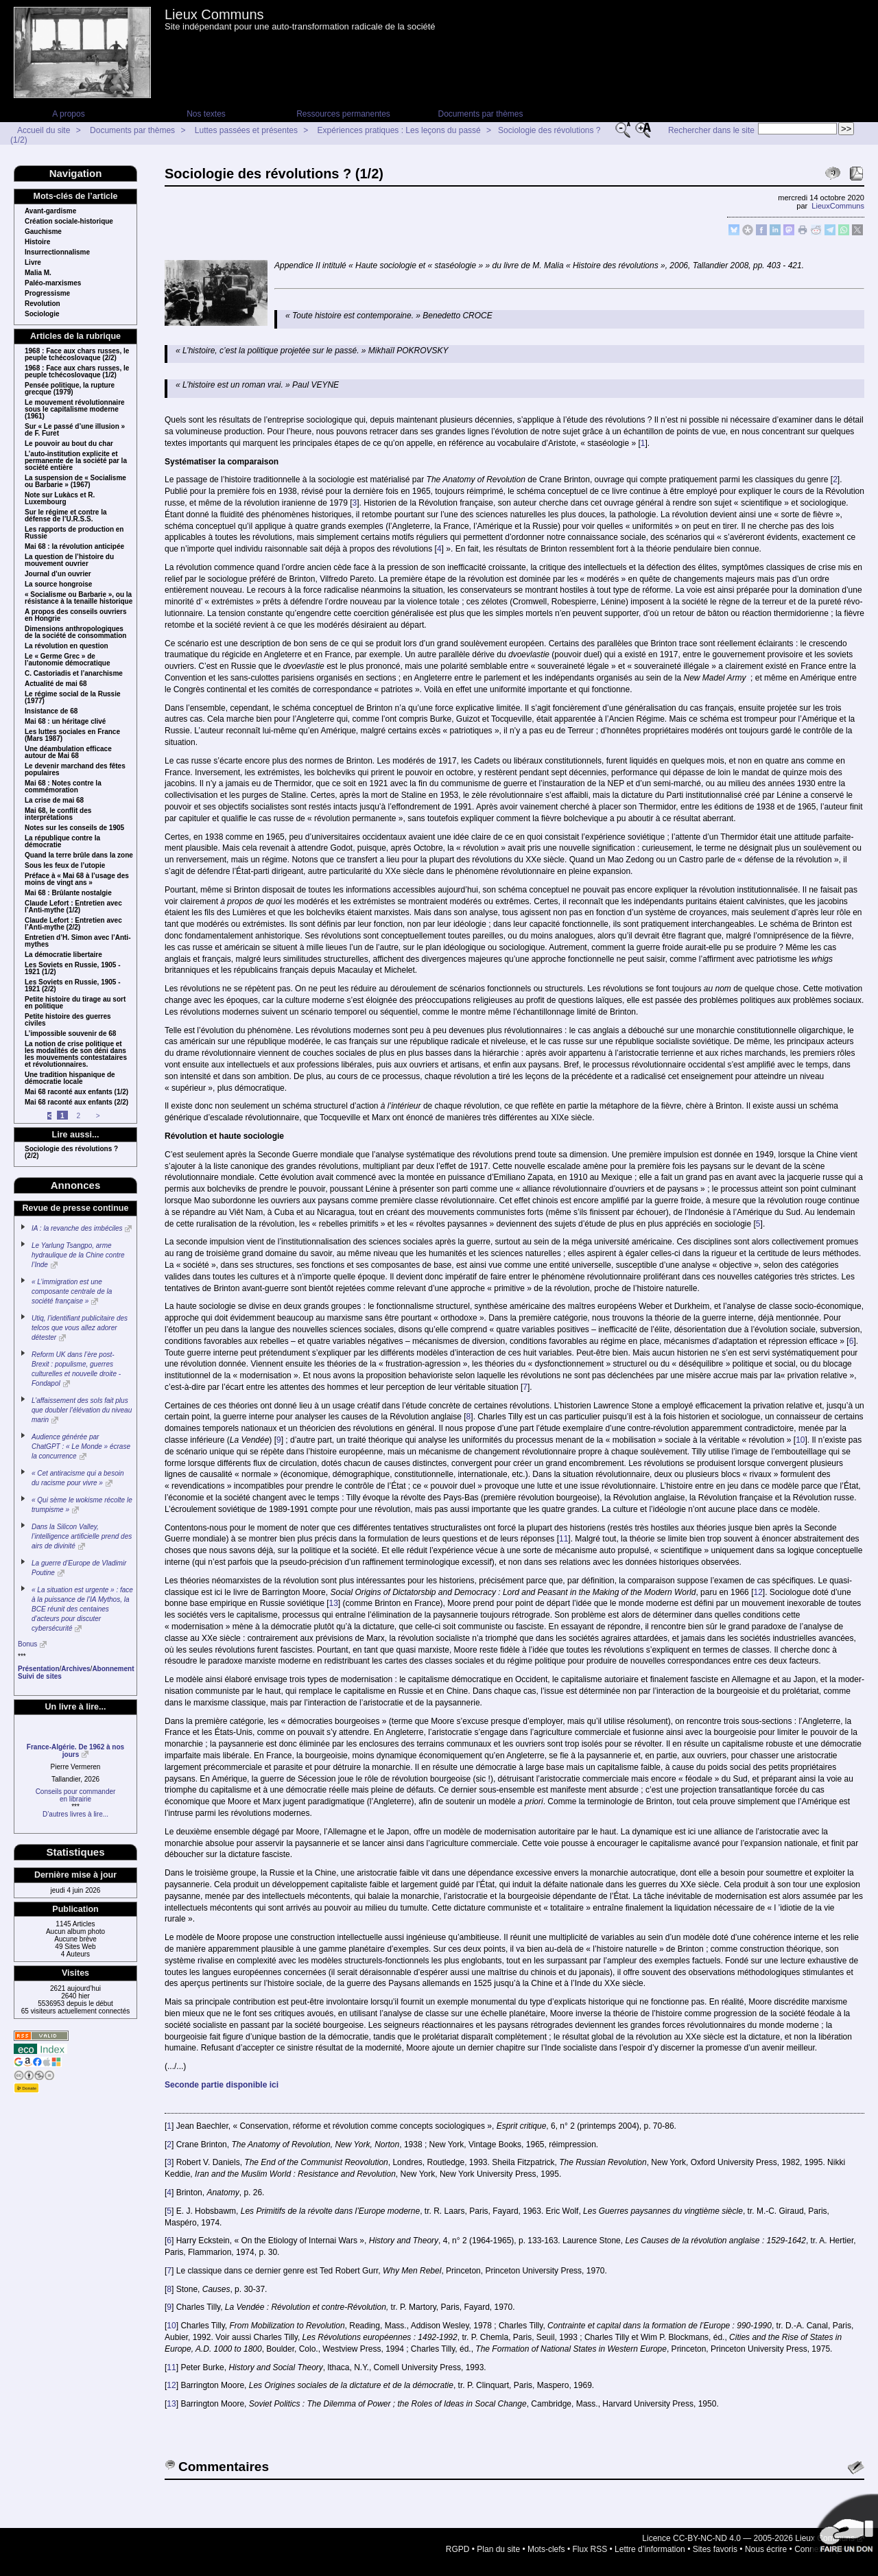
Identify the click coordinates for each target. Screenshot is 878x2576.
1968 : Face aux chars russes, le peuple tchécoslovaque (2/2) (77, 355)
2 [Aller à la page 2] (78, 1116)
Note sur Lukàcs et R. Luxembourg (60, 499)
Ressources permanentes (343, 114)
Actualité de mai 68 (56, 684)
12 (757, 1592)
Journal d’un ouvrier (58, 574)
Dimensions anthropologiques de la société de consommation (75, 632)
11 (563, 1539)
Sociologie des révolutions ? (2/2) (71, 1152)
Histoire (37, 242)
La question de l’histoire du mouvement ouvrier (69, 560)
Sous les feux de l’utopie (65, 865)
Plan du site (498, 2549)
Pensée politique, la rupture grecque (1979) (70, 389)
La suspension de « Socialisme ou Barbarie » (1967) (75, 481)
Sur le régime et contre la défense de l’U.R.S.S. (66, 516)
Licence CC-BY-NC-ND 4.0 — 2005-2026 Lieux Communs (748, 2538)
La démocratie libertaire (63, 955)
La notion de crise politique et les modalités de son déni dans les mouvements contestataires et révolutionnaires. (76, 1054)
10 (800, 1440)
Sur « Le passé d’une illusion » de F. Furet (75, 430)
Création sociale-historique (69, 221)
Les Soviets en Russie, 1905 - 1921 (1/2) (73, 969)
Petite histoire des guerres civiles (68, 1020)
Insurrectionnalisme (57, 252)
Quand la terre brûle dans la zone (79, 855)
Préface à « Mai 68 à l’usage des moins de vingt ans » (77, 879)
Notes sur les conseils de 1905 (74, 828)
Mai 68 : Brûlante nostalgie (68, 893)
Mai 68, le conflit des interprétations (58, 814)
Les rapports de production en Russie (74, 533)
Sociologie (42, 314)
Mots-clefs (546, 2549)
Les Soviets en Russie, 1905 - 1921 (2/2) (73, 986)
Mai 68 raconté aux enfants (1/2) (76, 1092)
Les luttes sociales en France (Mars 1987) (72, 735)
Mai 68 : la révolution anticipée (74, 546)
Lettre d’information (650, 2549)
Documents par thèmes (480, 114)
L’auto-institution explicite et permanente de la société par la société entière (76, 461)
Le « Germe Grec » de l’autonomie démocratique (67, 660)
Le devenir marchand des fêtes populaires (75, 770)
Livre (33, 262)
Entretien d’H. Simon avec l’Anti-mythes (77, 941)
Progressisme (47, 293)
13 (333, 1603)
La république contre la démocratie (62, 842)
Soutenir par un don (843, 2528)
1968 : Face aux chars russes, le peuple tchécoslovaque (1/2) (77, 372)
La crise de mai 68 (54, 800)
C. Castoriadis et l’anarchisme (74, 673)
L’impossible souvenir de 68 (70, 1033)
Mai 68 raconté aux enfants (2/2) (76, 1102)
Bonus (27, 1644)
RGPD (458, 2549)
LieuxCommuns (837, 206)
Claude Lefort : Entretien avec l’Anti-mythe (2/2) (73, 924)
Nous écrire (766, 2549)
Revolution (42, 303)
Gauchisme (43, 231)
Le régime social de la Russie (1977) (73, 698)
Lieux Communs (214, 14)
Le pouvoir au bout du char (69, 443)
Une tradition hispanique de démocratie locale (70, 1078)
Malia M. (38, 273)
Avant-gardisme (50, 211)
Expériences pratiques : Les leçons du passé (399, 130)
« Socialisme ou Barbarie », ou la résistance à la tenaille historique (78, 598)
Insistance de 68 (51, 711)
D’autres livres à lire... (75, 1814)
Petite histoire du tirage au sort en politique (75, 1003)
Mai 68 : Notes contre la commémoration (63, 787)
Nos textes (206, 114)
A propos (68, 114)
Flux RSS (590, 2549)
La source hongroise (58, 584)
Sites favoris (715, 2549)
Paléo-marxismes (53, 283)
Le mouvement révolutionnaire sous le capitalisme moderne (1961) (75, 409)
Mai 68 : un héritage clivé (65, 721)
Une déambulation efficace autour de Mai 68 (68, 752)
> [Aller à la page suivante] (98, 1116)
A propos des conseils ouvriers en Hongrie (76, 615)
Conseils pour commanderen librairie (76, 1795)
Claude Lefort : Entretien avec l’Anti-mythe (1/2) (73, 907)
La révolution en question (66, 646)
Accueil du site (43, 130)
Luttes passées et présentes (246, 130)
